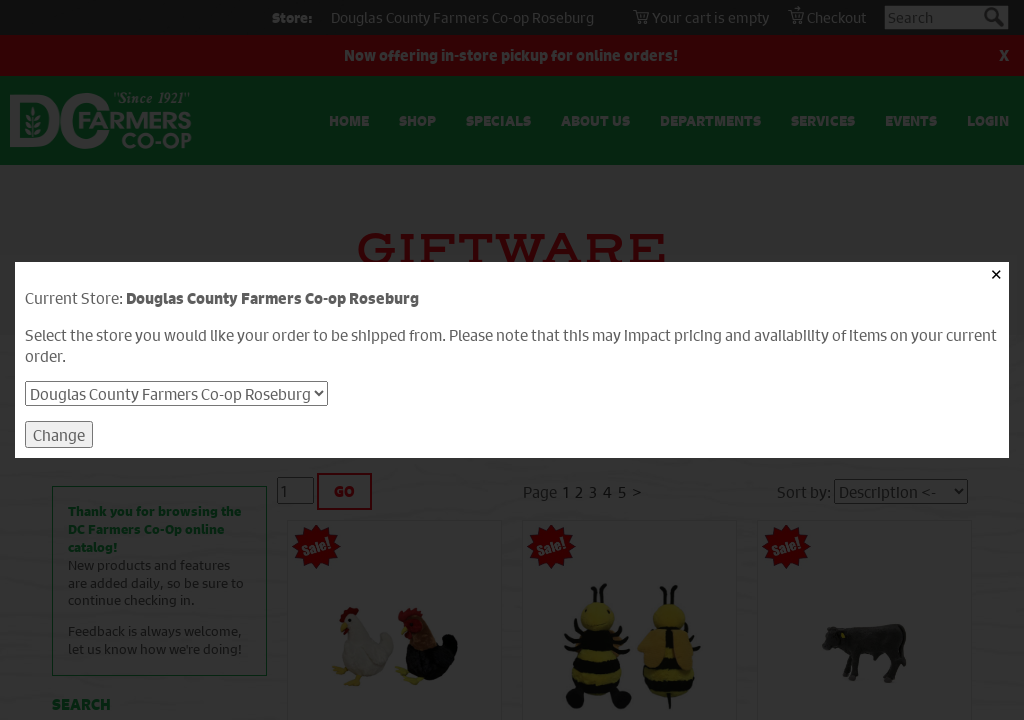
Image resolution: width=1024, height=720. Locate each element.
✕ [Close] (996, 274)
